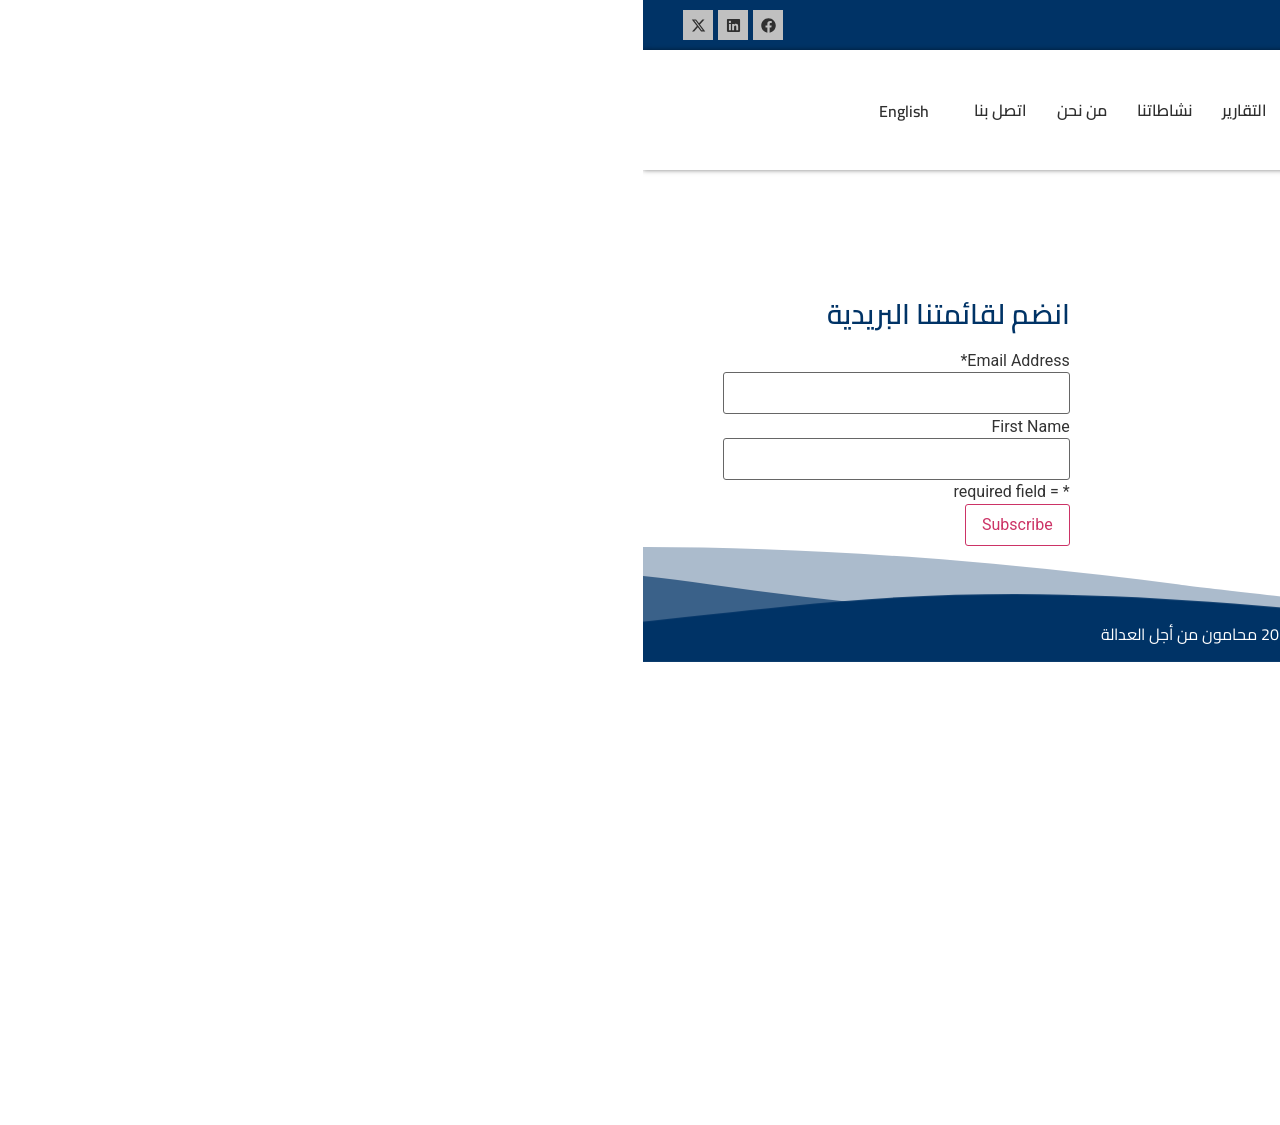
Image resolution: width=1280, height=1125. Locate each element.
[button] (772, 110)
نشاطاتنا (521, 110)
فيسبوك (785, 360)
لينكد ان (786, 399)
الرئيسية (869, 110)
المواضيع (777, 110)
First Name (387, 427)
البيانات (677, 110)
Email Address (371, 361)
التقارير (601, 110)
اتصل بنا (357, 110)
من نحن (439, 110)
